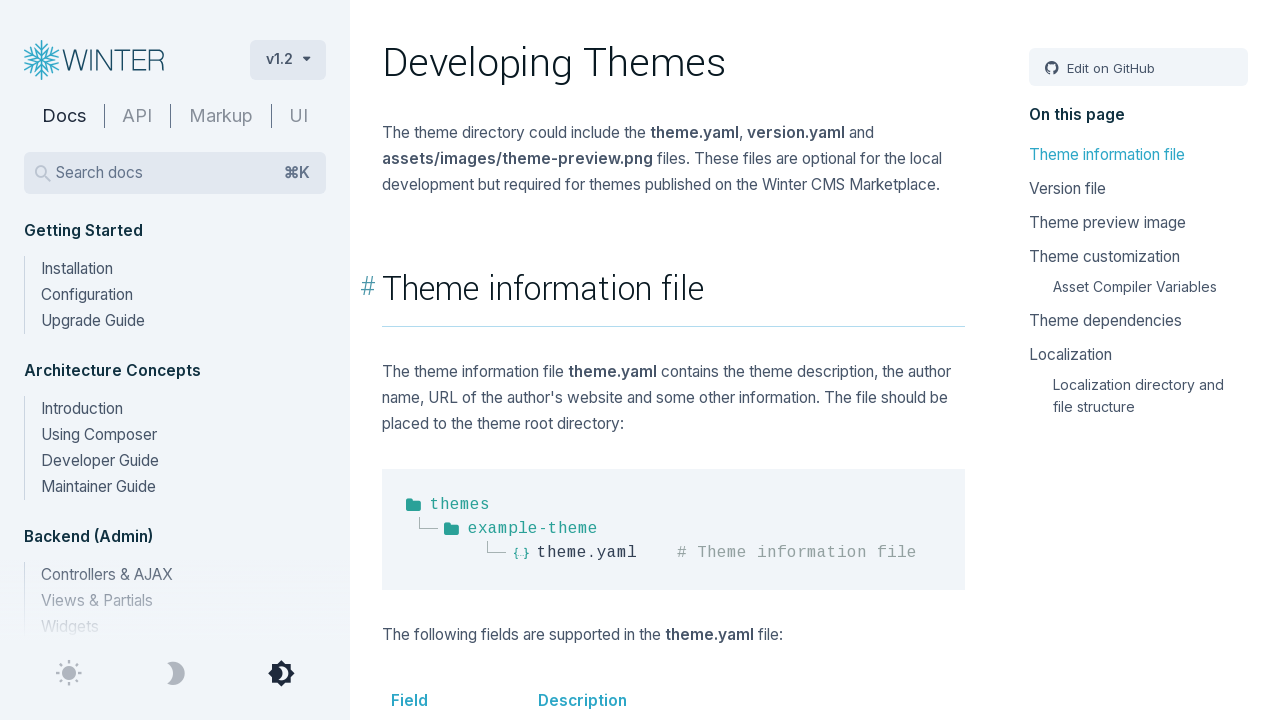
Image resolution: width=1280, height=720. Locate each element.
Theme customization (1104, 256)
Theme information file (1107, 154)
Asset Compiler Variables (1135, 286)
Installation (77, 268)
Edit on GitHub (1109, 68)
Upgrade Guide (93, 320)
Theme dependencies (1105, 320)
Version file (1067, 188)
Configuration (87, 294)
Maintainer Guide (98, 486)
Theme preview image (1107, 222)
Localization (1070, 354)
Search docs (183, 173)
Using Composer (99, 434)
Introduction (82, 408)
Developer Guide (100, 460)
